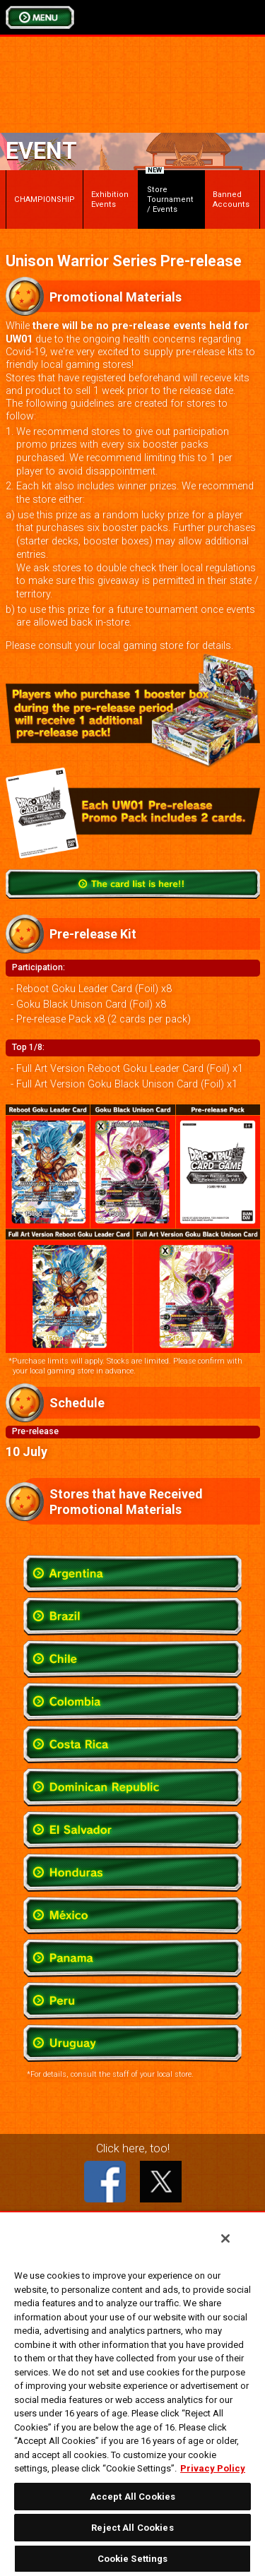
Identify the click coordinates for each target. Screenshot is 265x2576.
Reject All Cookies (132, 2527)
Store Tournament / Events (169, 192)
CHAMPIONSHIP (44, 199)
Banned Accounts (231, 199)
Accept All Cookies (132, 2496)
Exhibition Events (110, 199)
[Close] (225, 2238)
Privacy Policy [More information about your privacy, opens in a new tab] (212, 2468)
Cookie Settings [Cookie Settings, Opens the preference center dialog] (133, 2558)
